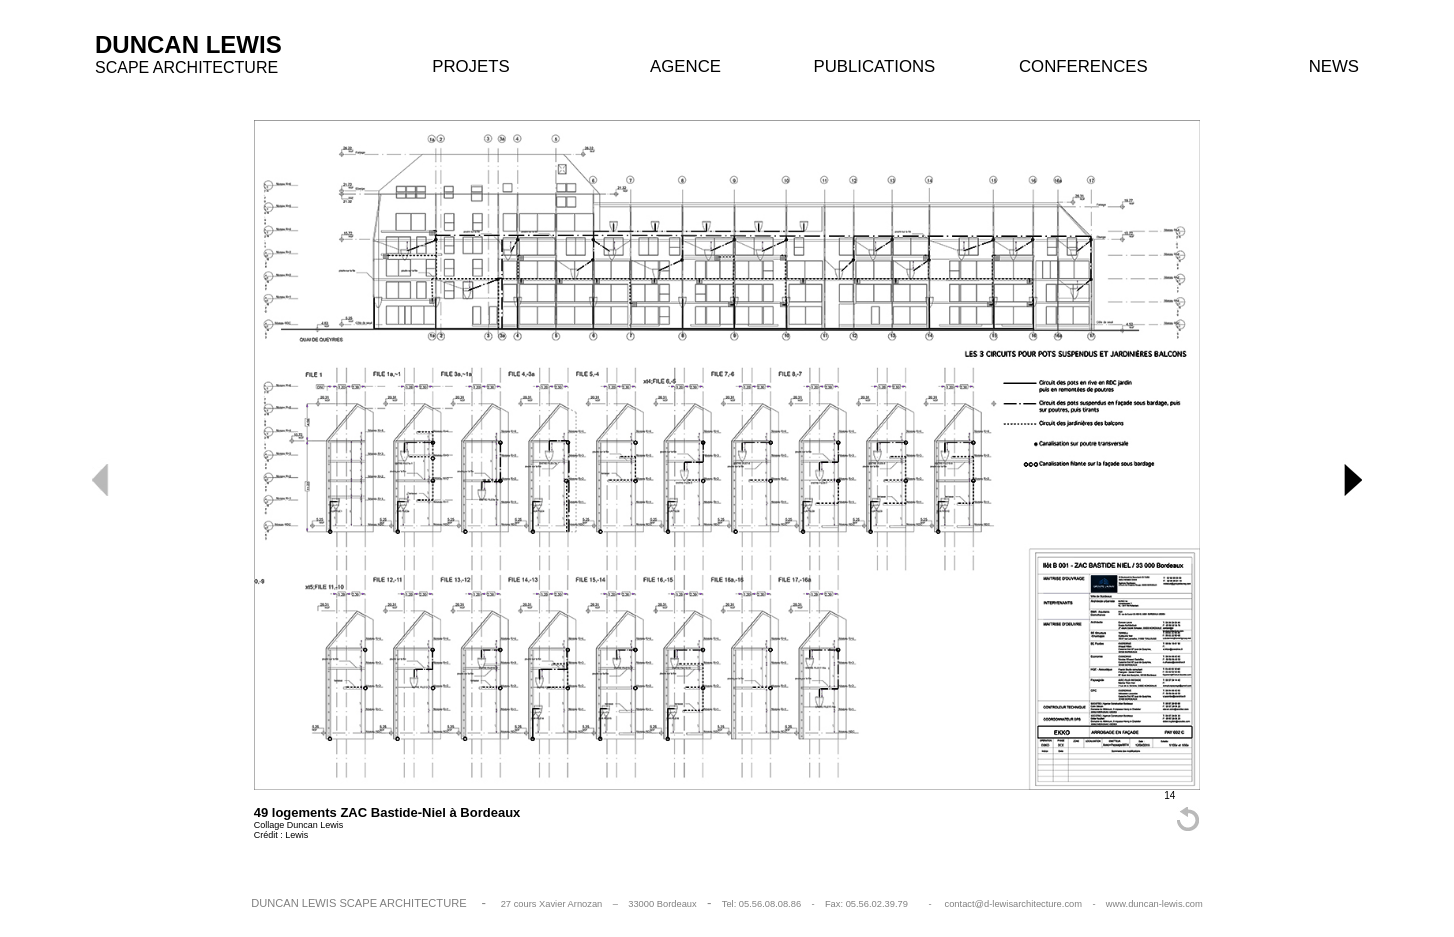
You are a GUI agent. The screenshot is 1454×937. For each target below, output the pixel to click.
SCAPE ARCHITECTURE (186, 67)
